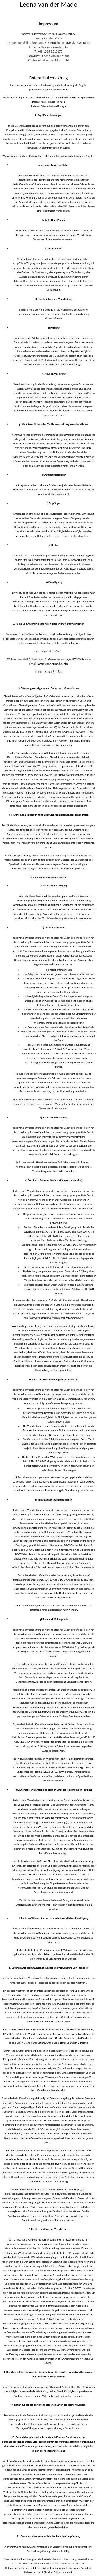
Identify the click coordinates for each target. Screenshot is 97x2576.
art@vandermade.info (53, 664)
